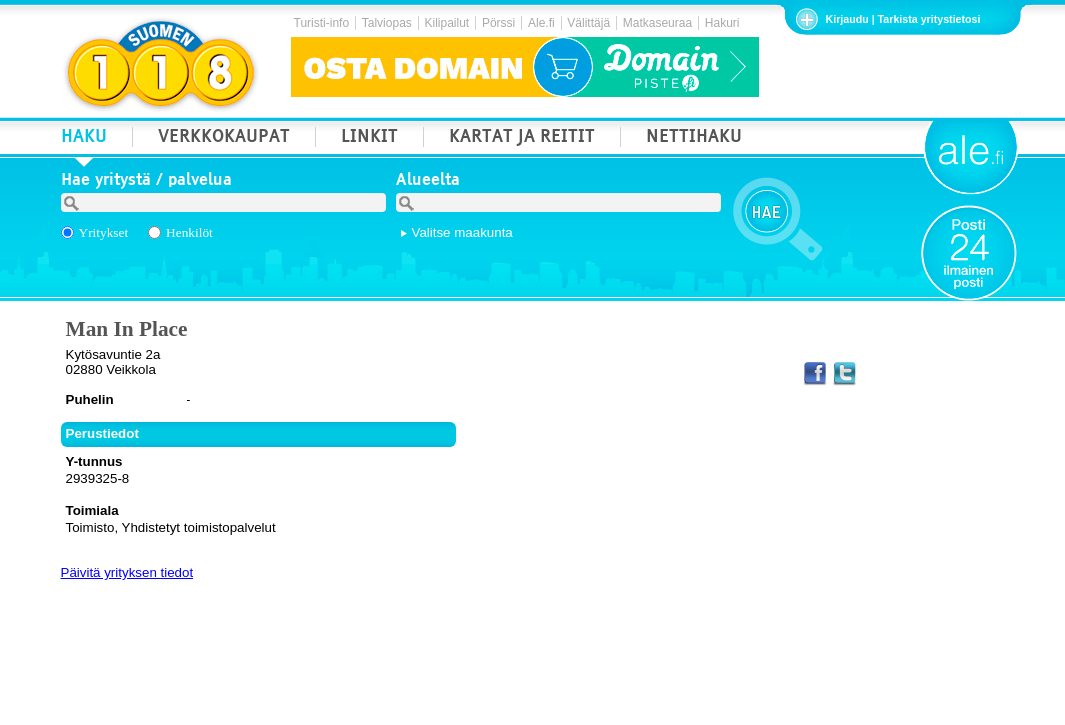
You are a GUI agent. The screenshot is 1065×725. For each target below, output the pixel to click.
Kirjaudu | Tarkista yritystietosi (903, 19)
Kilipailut (447, 23)
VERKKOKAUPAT (224, 138)
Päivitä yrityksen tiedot (127, 572)
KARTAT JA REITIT (522, 138)
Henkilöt (189, 232)
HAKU (84, 138)
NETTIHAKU (694, 138)
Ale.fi (541, 23)
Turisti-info (322, 23)
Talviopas (387, 23)
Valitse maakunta (462, 232)
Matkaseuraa (657, 23)
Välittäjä (588, 23)
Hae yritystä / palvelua (146, 182)
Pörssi (498, 23)
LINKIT (369, 138)
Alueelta (428, 182)
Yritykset (104, 232)
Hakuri (722, 23)
